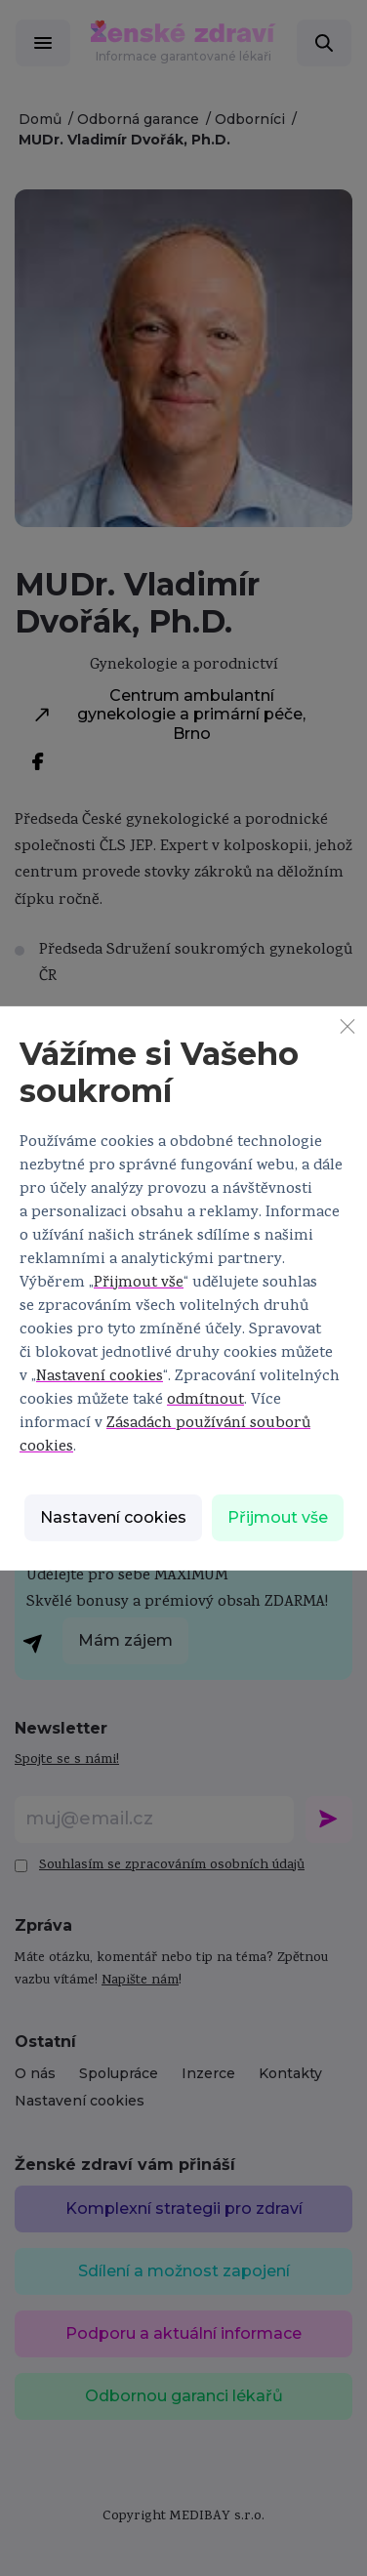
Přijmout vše (139, 1283)
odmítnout (205, 1400)
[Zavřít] (347, 1025)
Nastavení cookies (99, 1377)
